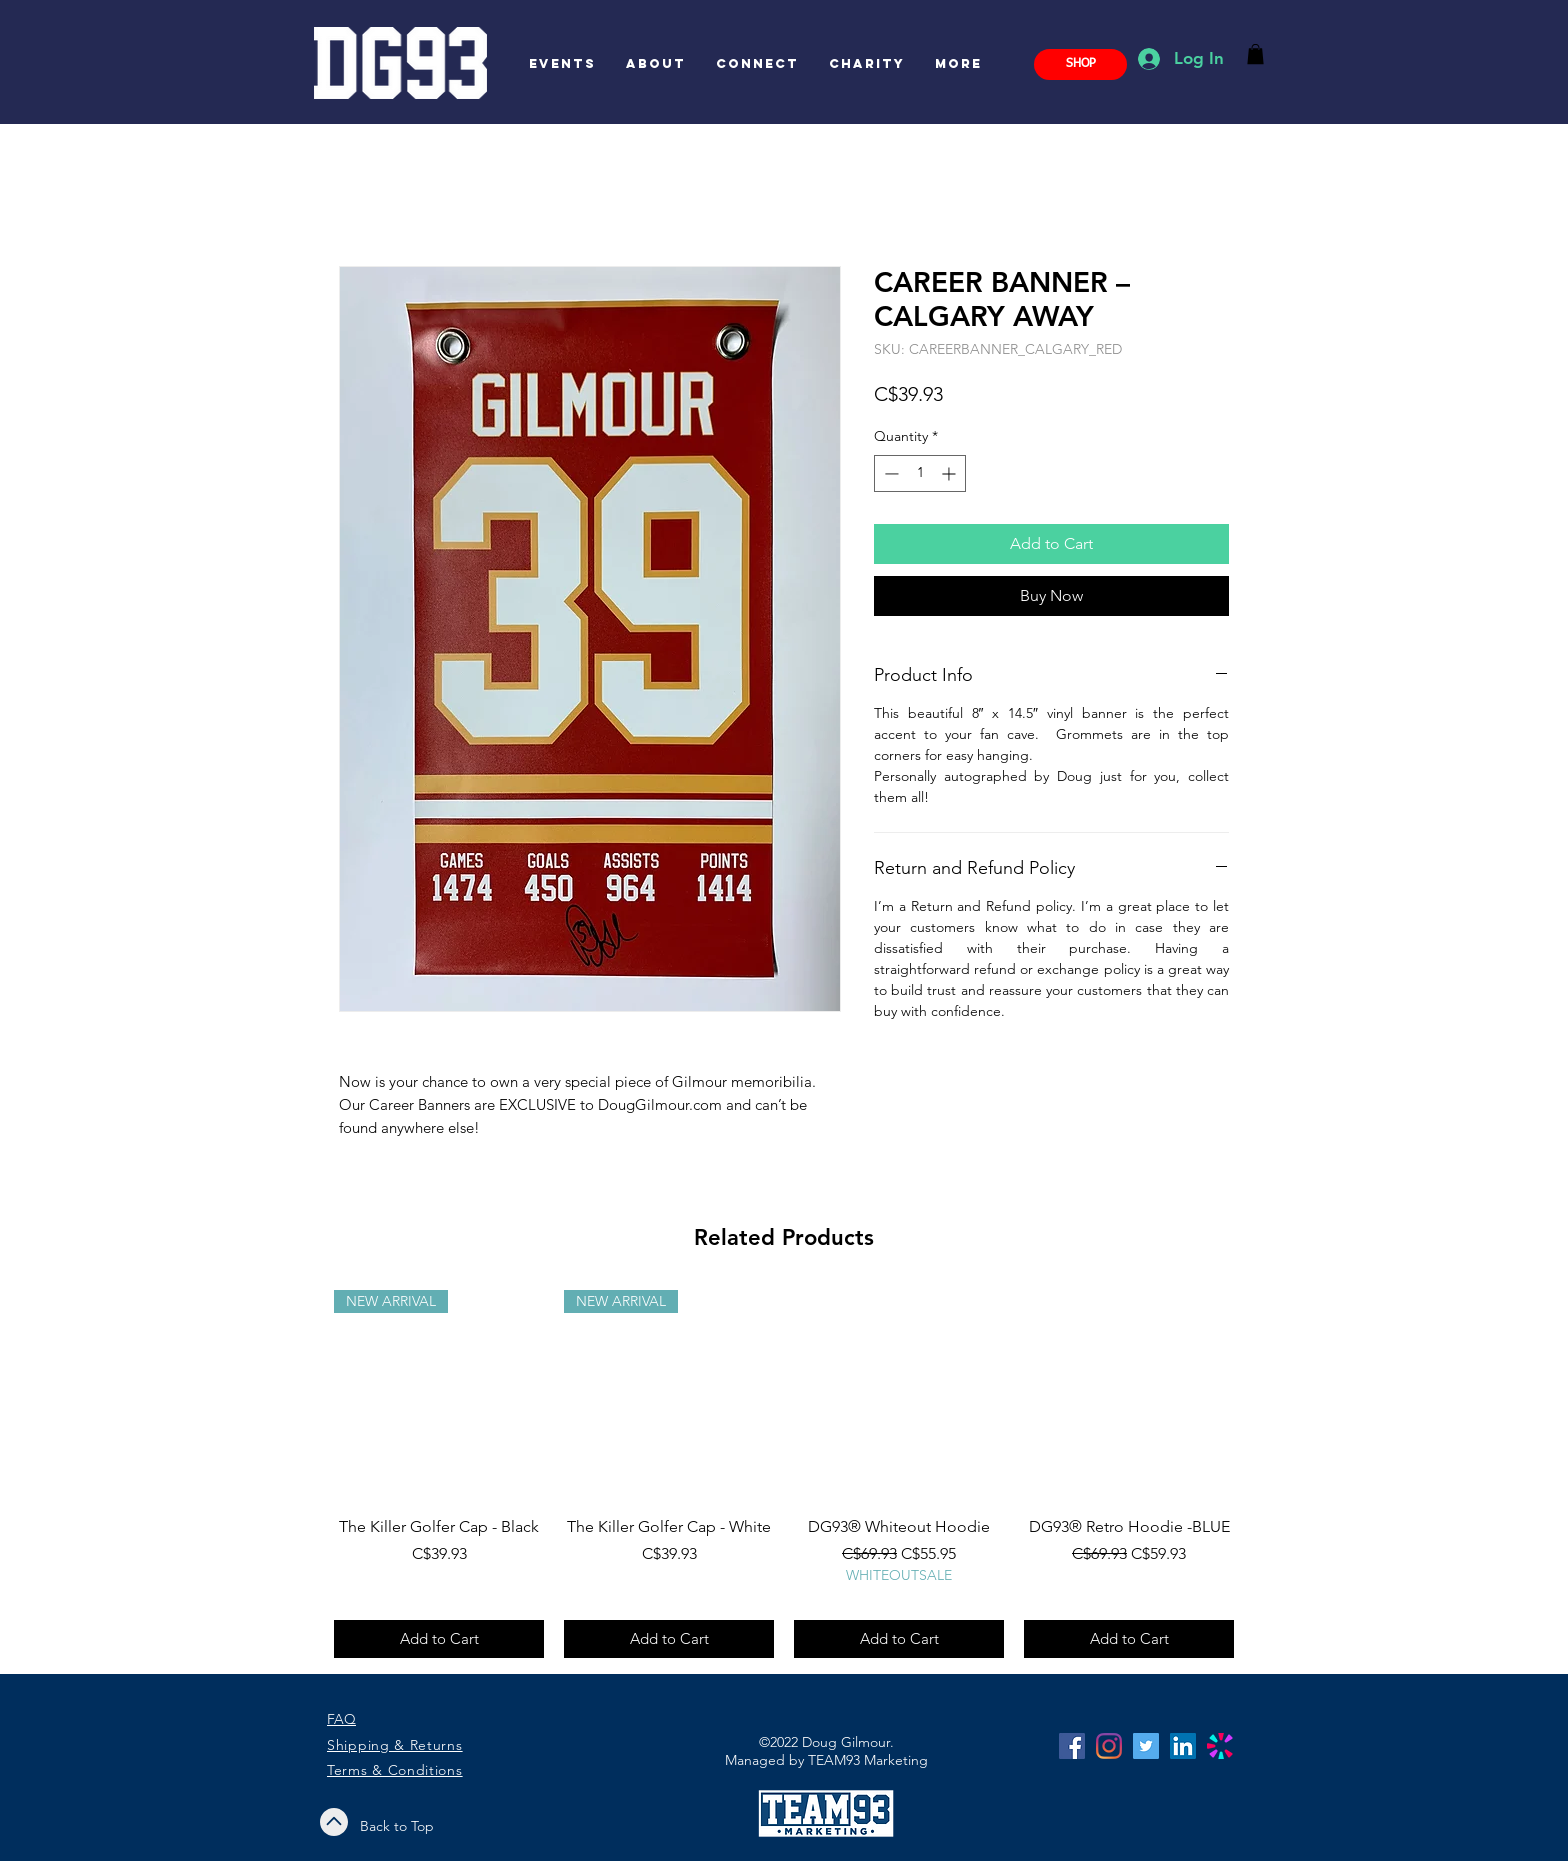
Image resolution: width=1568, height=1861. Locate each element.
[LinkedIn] (1183, 1746)
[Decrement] (889, 473)
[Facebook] (1072, 1746)
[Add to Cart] (439, 1639)
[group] (784, 1474)
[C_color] (1220, 1746)
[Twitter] (1146, 1746)
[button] (1255, 54)
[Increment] (950, 473)
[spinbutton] (920, 473)
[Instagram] (1109, 1746)
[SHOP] (1080, 64)
